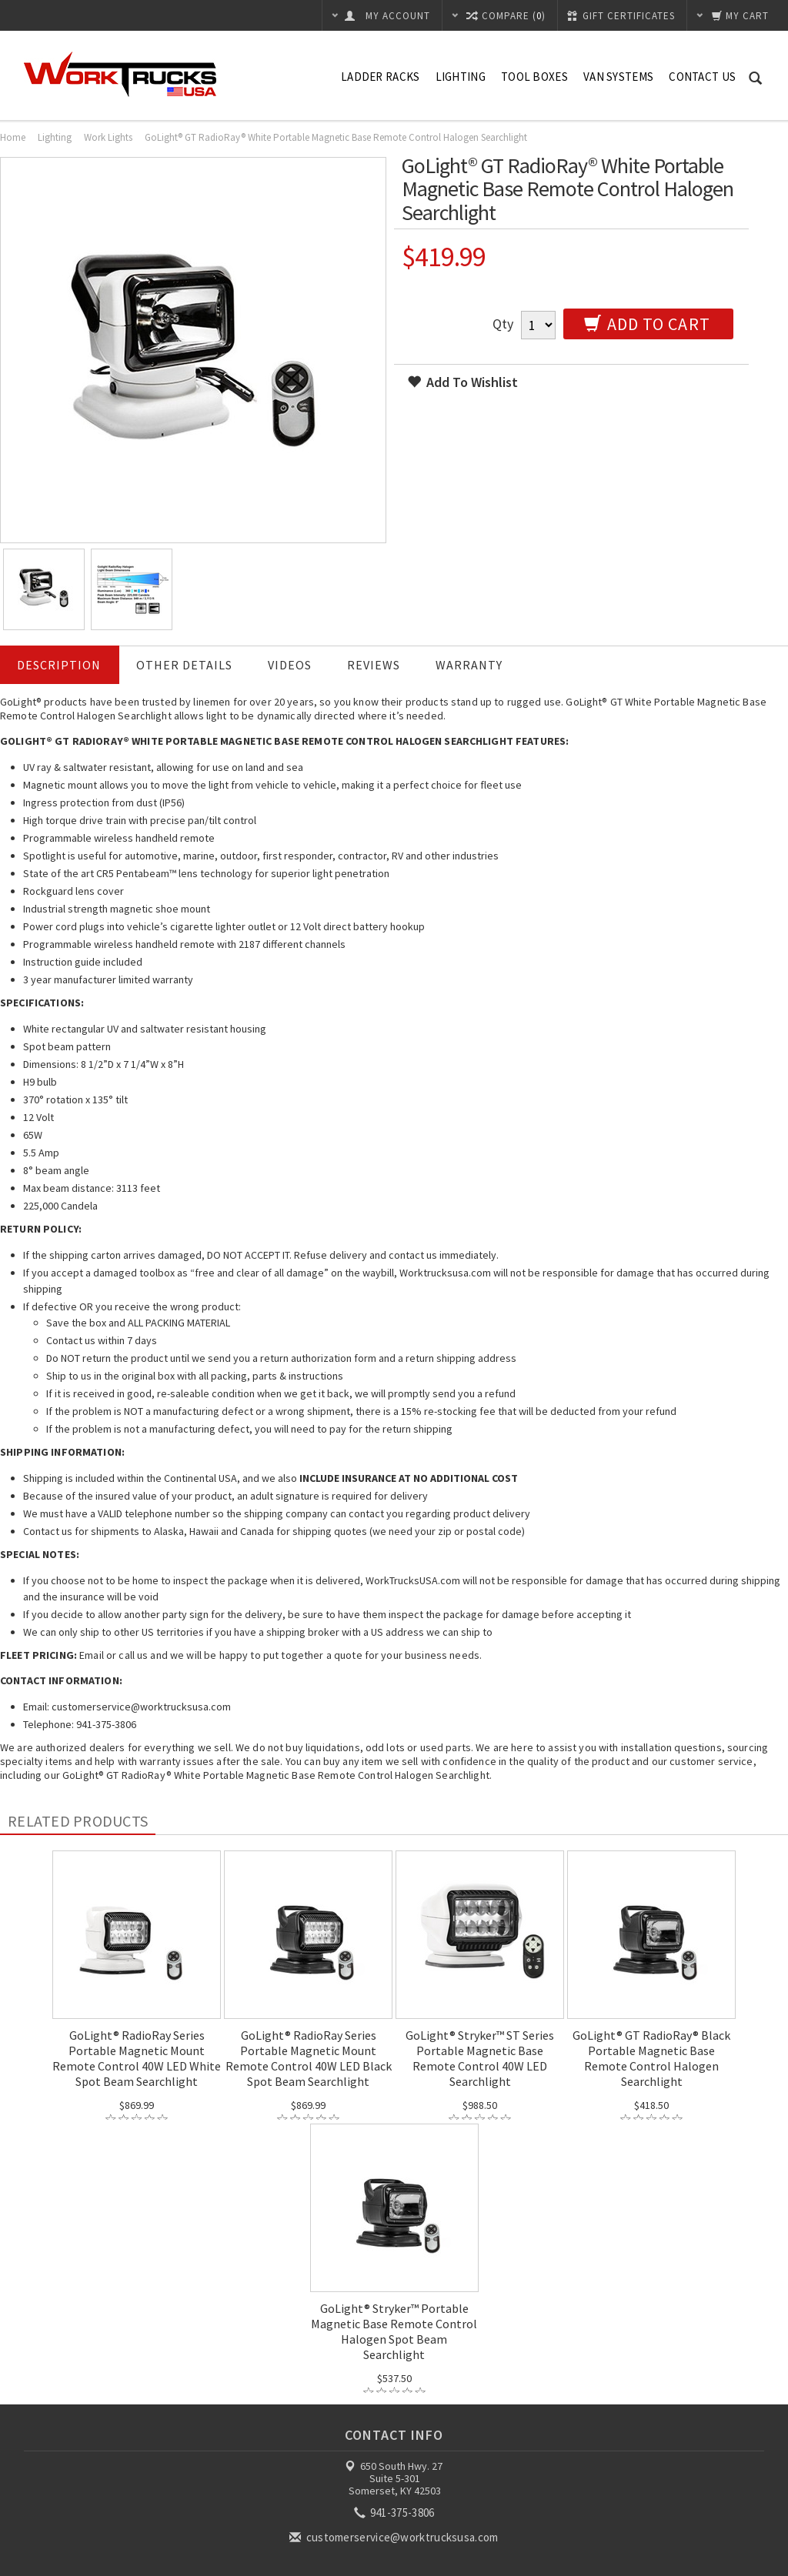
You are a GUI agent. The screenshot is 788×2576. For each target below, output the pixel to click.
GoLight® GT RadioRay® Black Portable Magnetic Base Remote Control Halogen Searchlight (651, 2058)
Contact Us (702, 76)
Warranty (469, 664)
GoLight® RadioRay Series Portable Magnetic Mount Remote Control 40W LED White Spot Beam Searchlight (136, 2058)
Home (12, 137)
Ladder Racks (380, 76)
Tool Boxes (534, 76)
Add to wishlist (462, 382)
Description (59, 664)
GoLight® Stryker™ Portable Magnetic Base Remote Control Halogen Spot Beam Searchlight (394, 2331)
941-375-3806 (395, 2512)
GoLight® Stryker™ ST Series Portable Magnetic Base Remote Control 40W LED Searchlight (480, 2058)
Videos (290, 664)
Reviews (373, 664)
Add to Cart (647, 324)
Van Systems (618, 76)
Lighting (461, 76)
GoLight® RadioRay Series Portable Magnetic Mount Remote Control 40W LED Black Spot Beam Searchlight (308, 2058)
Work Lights (108, 137)
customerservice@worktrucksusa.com (395, 2537)
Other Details (184, 664)
